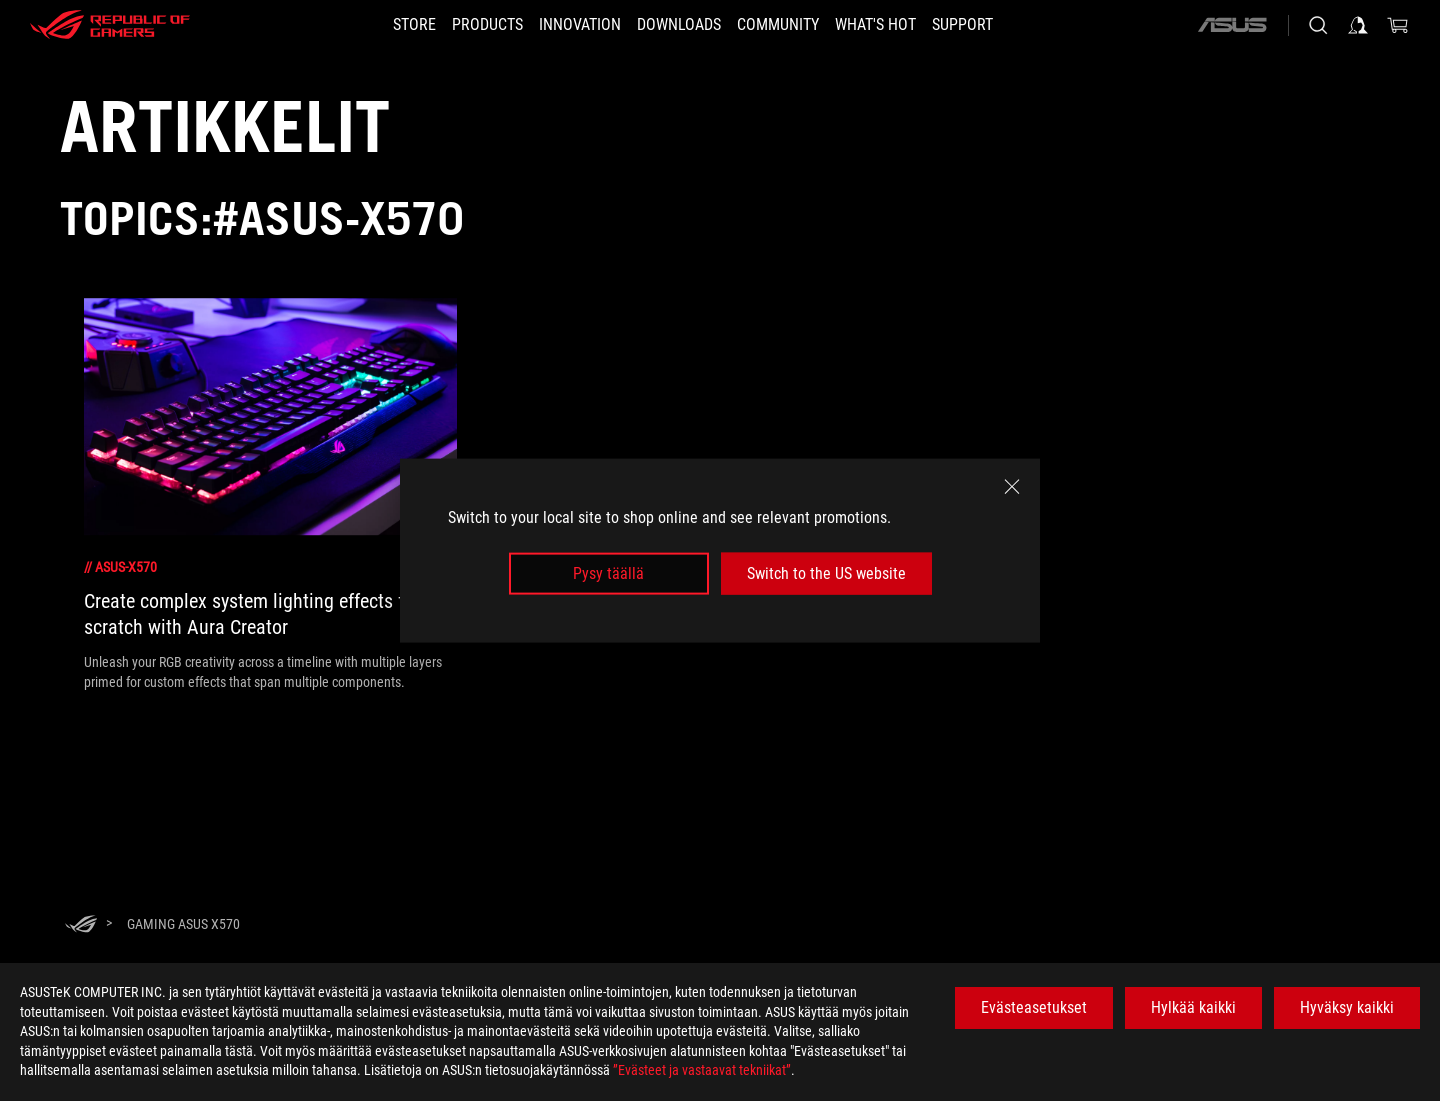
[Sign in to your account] (1358, 25)
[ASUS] (1232, 25)
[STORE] (378, 25)
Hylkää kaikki (1193, 1007)
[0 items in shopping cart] (1398, 25)
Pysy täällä (608, 573)
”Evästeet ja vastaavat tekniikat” (702, 1070)
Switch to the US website (826, 573)
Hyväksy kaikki (1347, 1007)
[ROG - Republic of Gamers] (110, 25)
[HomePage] (81, 925)
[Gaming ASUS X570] (183, 924)
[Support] (998, 25)
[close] (1012, 486)
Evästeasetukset (1034, 1007)
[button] (463, 25)
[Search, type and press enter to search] (1318, 25)
